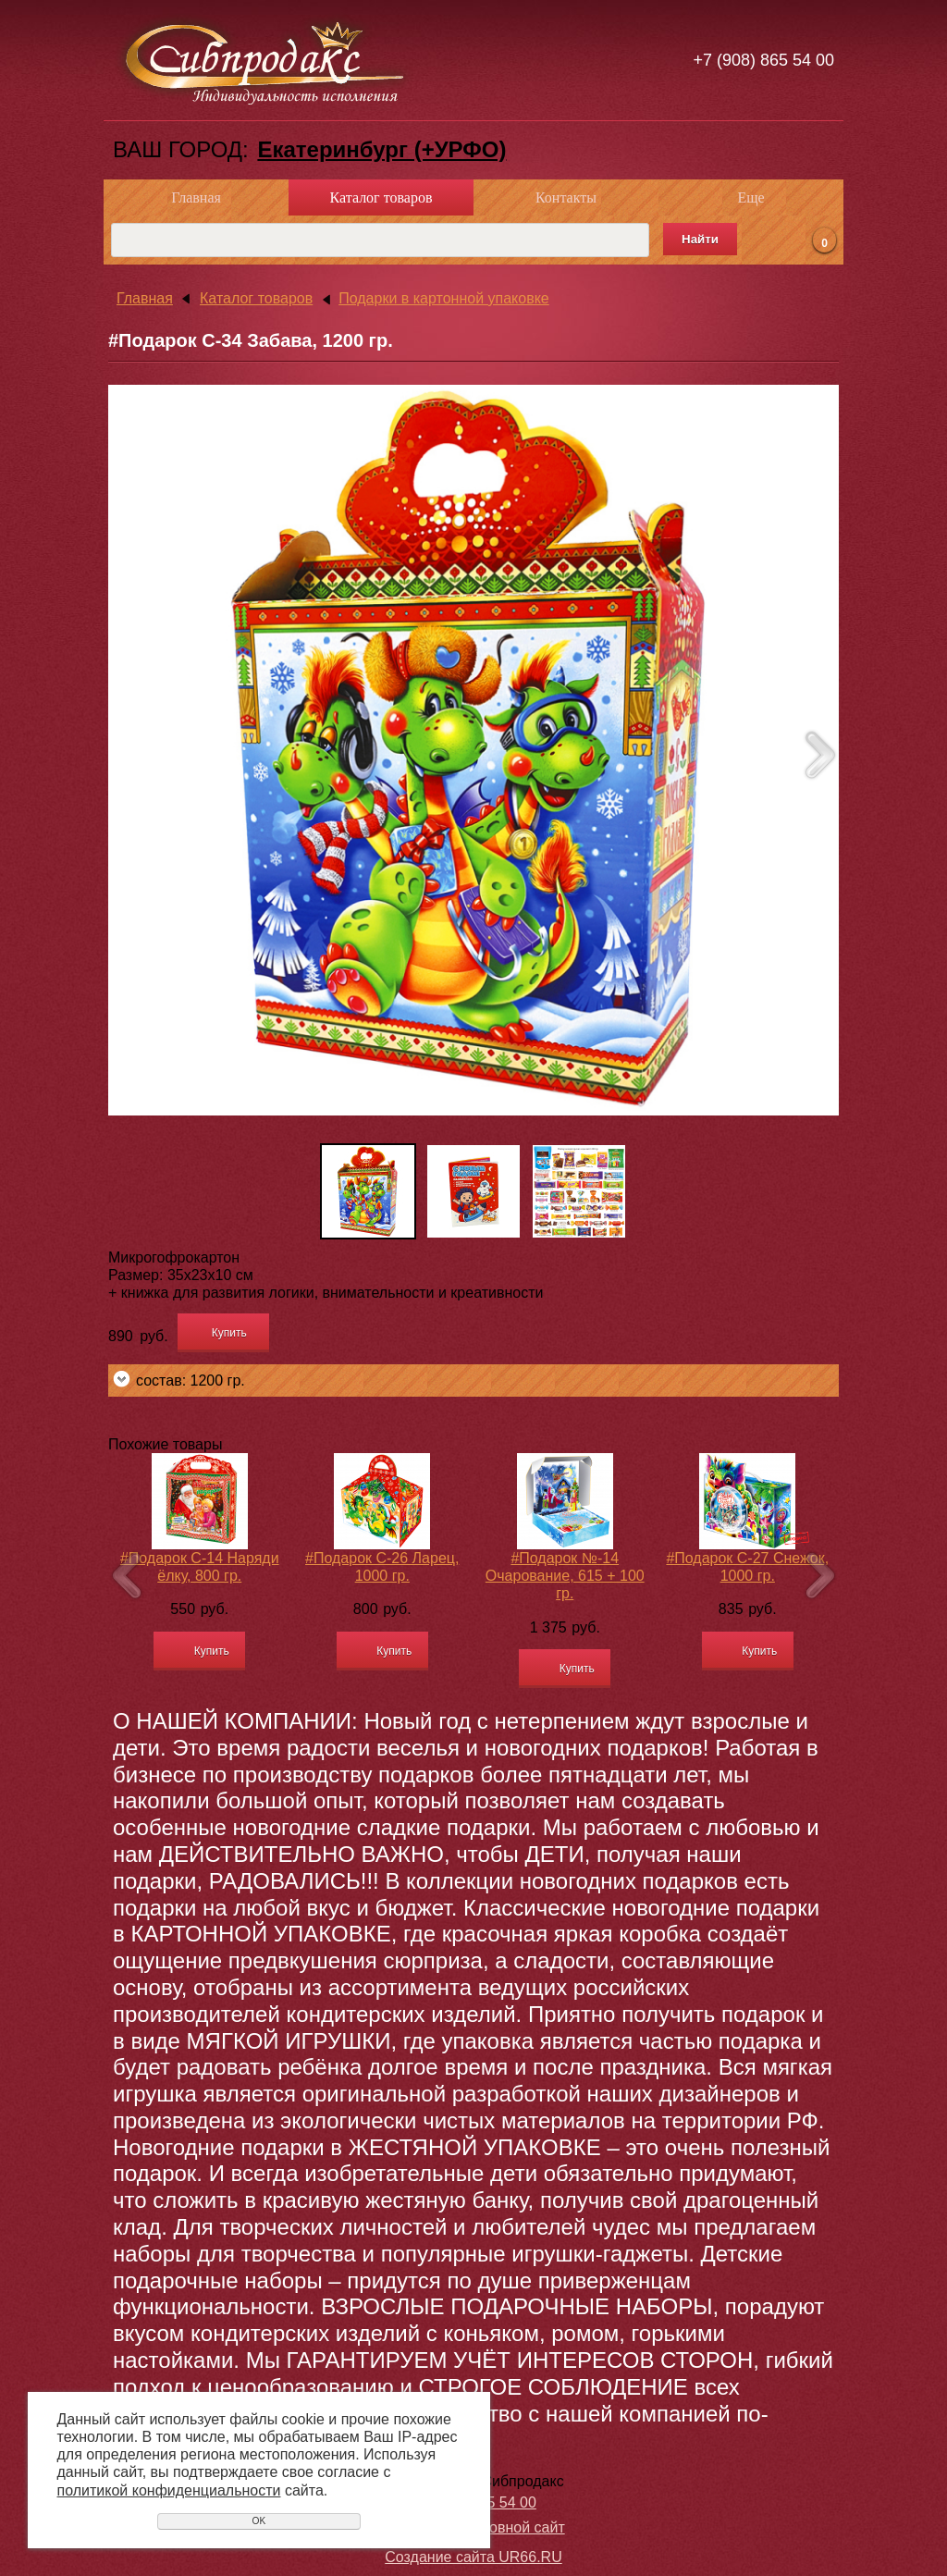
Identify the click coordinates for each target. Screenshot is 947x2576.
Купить (229, 1332)
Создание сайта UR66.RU (473, 2557)
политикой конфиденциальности (169, 2490)
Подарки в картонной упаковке (443, 298)
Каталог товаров (381, 197)
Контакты (565, 197)
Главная (196, 197)
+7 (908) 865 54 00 (763, 60)
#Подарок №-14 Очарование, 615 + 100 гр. (565, 1575)
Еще (750, 197)
